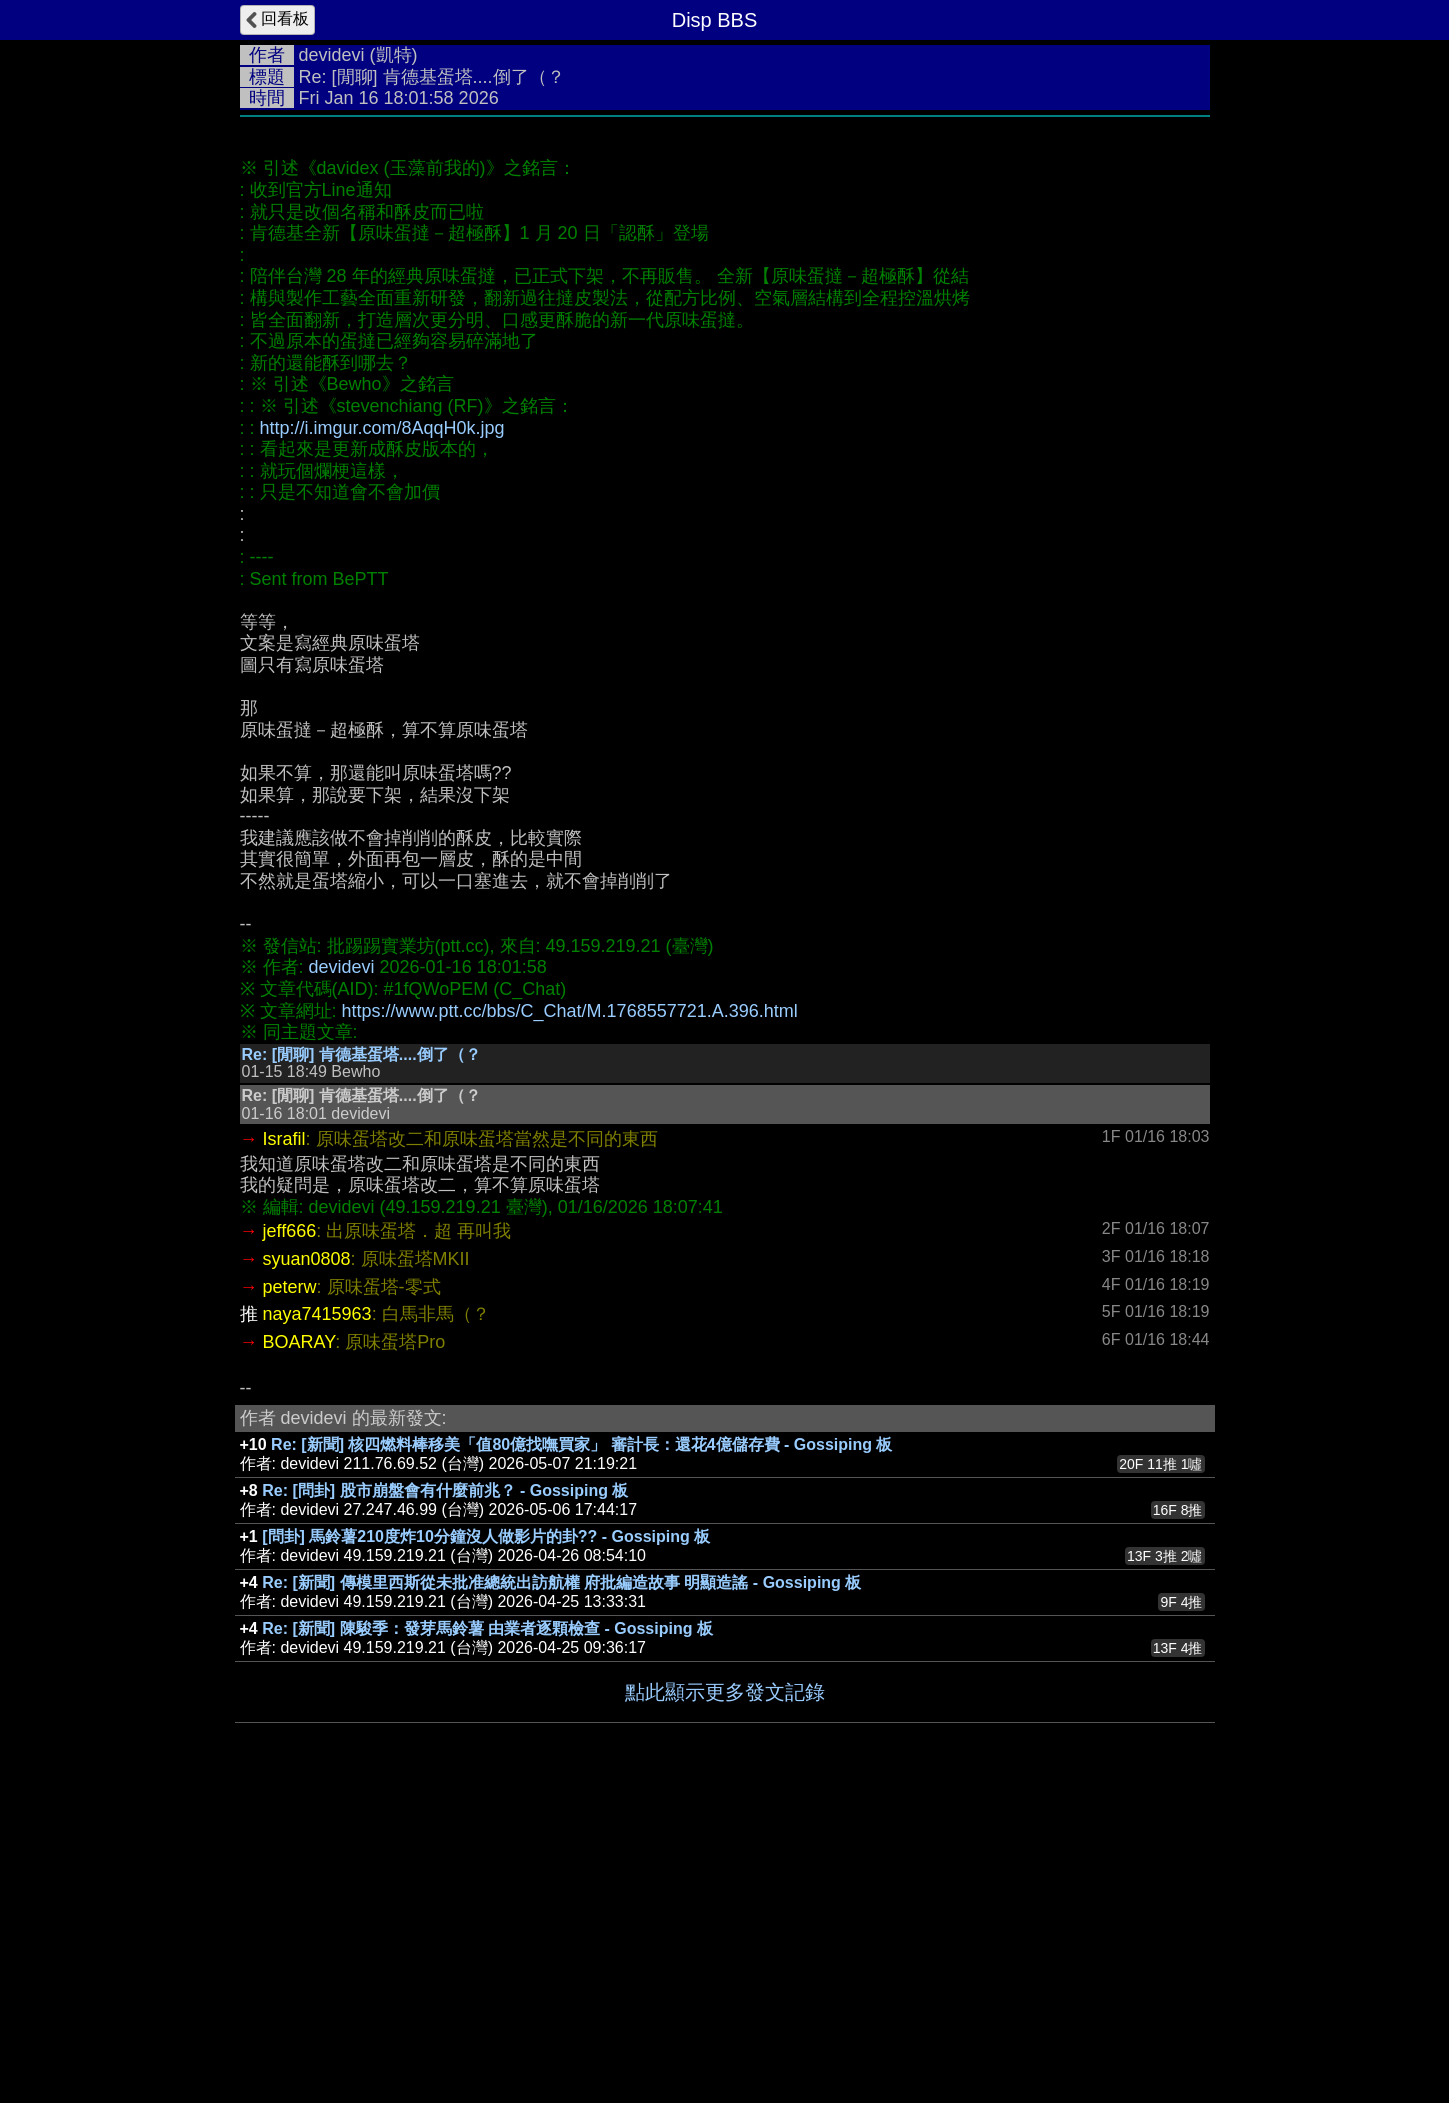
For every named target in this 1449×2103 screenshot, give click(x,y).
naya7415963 (317, 1614)
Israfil (284, 1439)
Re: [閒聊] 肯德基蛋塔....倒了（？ (361, 1354)
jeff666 (290, 1531)
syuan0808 (307, 1559)
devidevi (332, 55)
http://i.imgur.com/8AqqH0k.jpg (382, 728)
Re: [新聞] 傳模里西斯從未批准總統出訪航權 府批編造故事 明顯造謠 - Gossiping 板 (561, 1882)
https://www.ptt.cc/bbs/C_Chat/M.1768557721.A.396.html (570, 1311)
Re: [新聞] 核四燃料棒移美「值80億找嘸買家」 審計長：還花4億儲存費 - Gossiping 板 (581, 1744)
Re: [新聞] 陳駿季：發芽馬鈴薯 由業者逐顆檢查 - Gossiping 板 (487, 1928)
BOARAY (299, 1642)
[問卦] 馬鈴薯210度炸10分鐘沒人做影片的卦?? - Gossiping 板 (486, 1836)
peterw (290, 1587)
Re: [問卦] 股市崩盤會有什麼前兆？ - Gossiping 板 (445, 1790)
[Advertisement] (725, 277)
